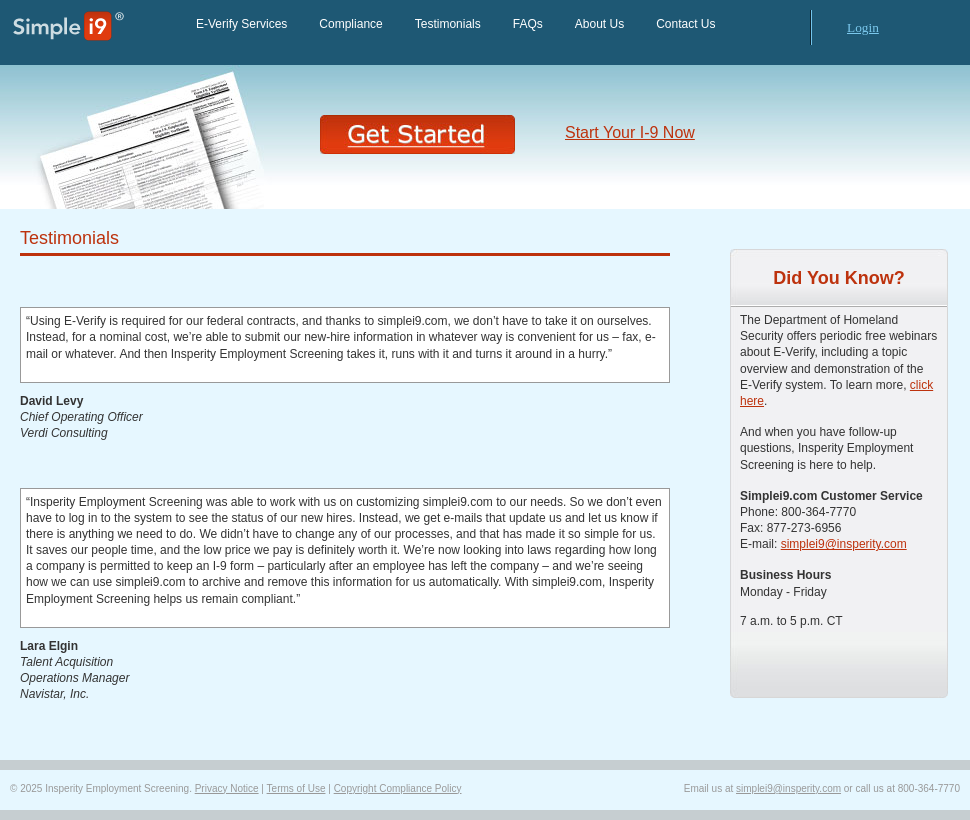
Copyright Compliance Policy (398, 788)
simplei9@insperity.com (844, 544)
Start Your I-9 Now (630, 132)
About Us (599, 24)
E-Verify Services (241, 24)
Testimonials (448, 24)
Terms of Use (296, 788)
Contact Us (685, 24)
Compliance (350, 24)
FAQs (528, 24)
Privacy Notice (227, 788)
